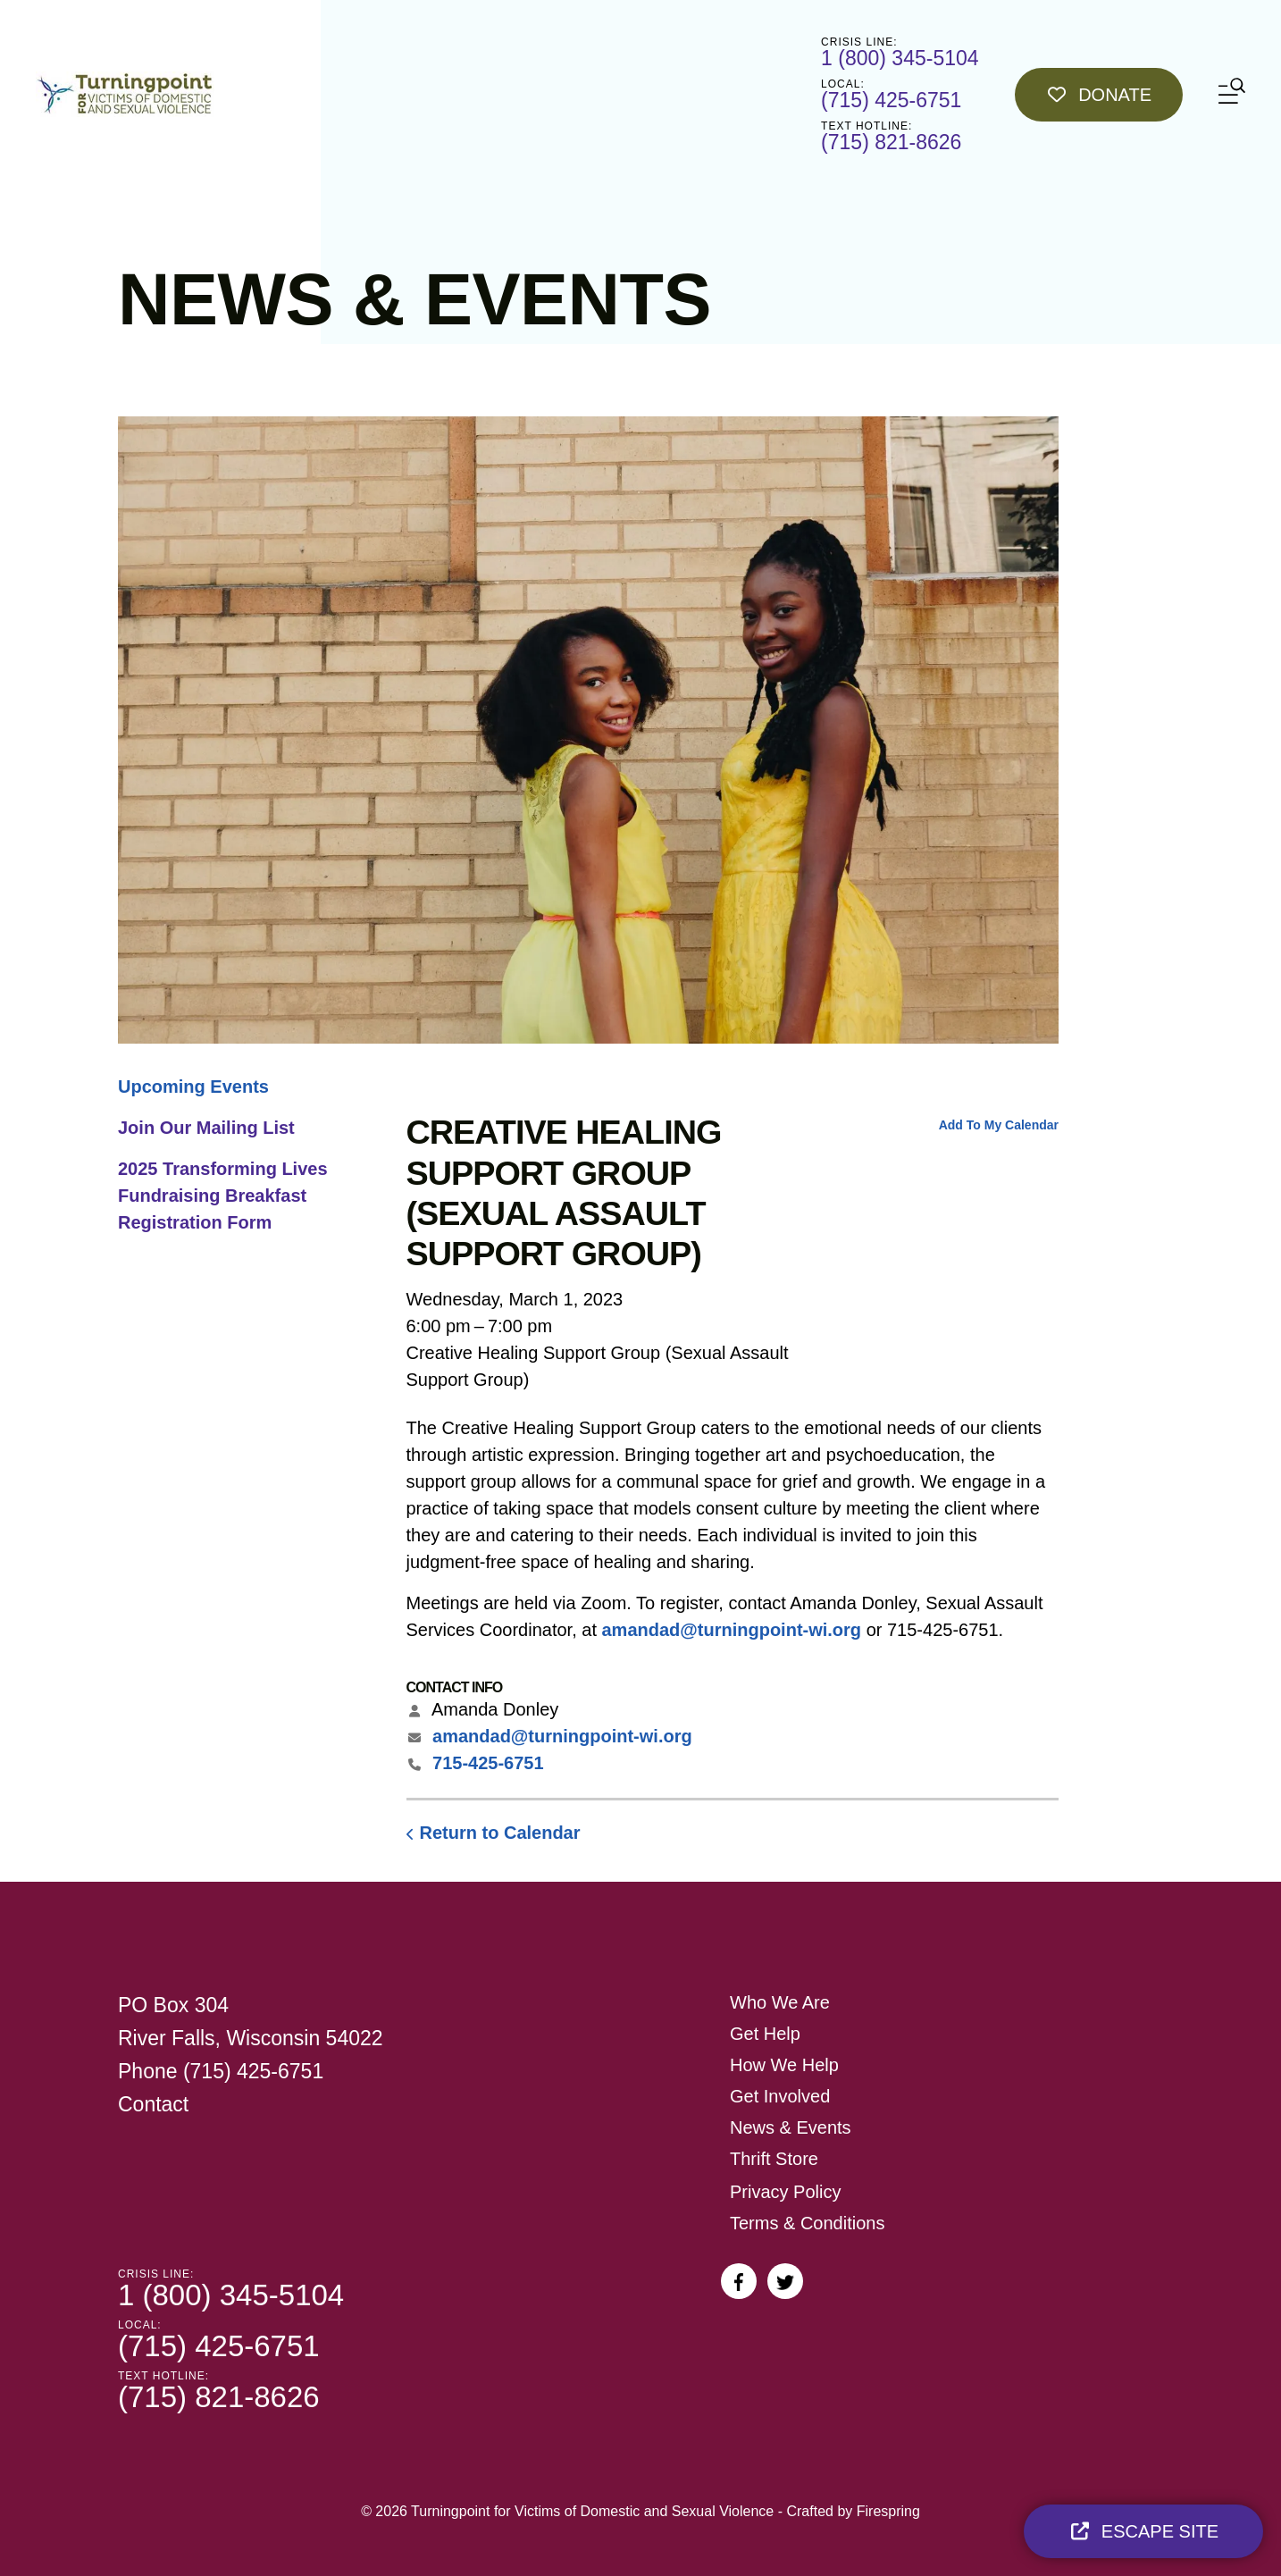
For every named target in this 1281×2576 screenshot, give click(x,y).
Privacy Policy (785, 2192)
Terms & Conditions (807, 2223)
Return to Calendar (500, 1832)
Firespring (888, 2511)
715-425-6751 (488, 1763)
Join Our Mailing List (206, 1127)
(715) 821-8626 (891, 142)
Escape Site (1143, 2531)
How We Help (784, 2065)
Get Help (765, 2033)
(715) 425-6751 (891, 100)
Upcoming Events (193, 1086)
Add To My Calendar (999, 1125)
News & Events (790, 2127)
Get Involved (780, 2096)
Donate (1098, 95)
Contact (153, 2104)
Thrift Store (774, 2159)
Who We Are (780, 2002)
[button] (1231, 94)
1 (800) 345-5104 (899, 58)
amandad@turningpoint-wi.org (732, 1630)
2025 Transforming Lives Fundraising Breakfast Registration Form (223, 1195)
